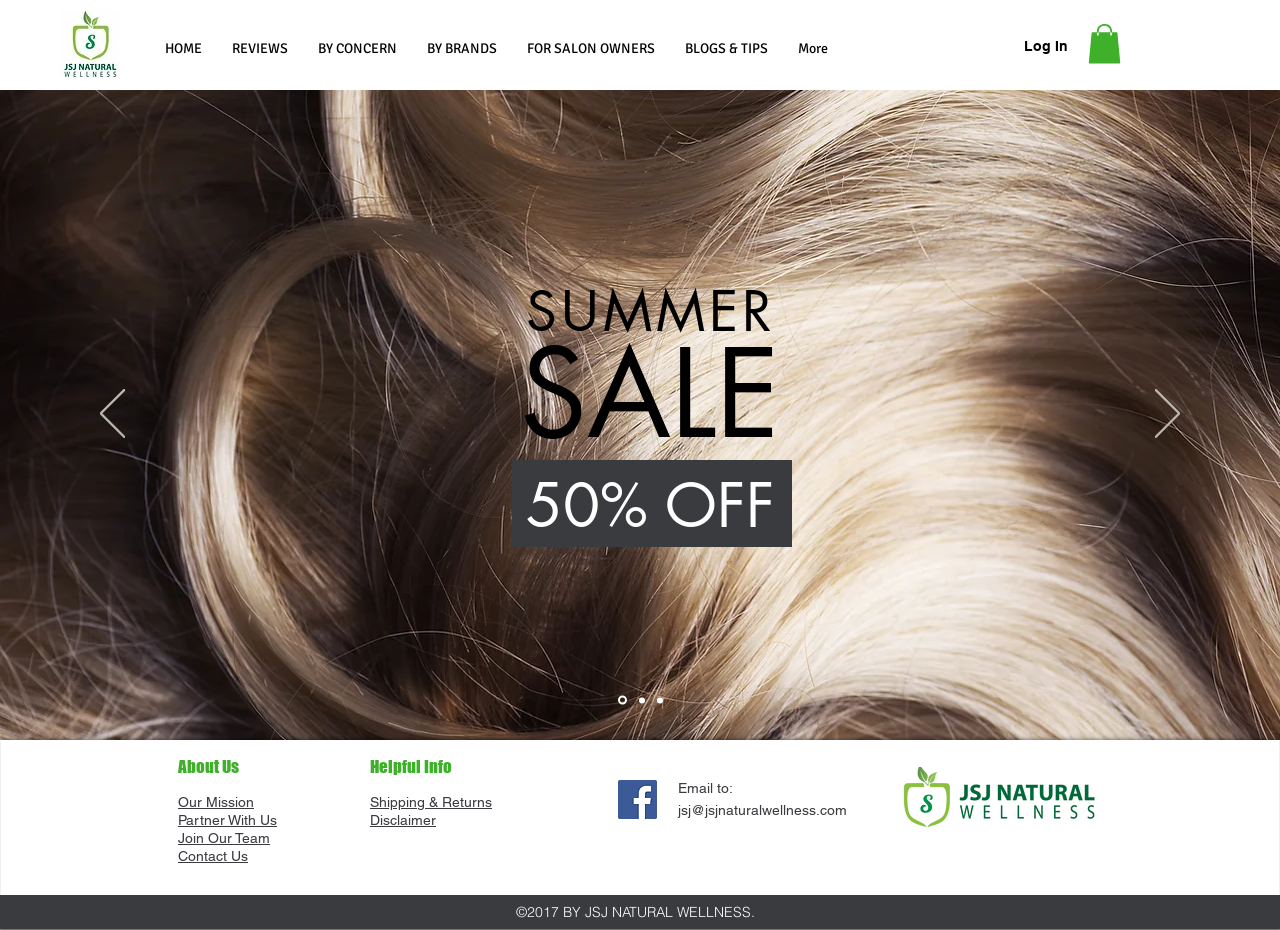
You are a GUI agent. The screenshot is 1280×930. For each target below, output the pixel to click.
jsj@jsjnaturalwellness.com (762, 810)
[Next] (1167, 415)
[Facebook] (637, 799)
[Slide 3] (660, 700)
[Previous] (112, 415)
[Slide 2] (642, 700)
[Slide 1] (622, 700)
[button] (357, 48)
